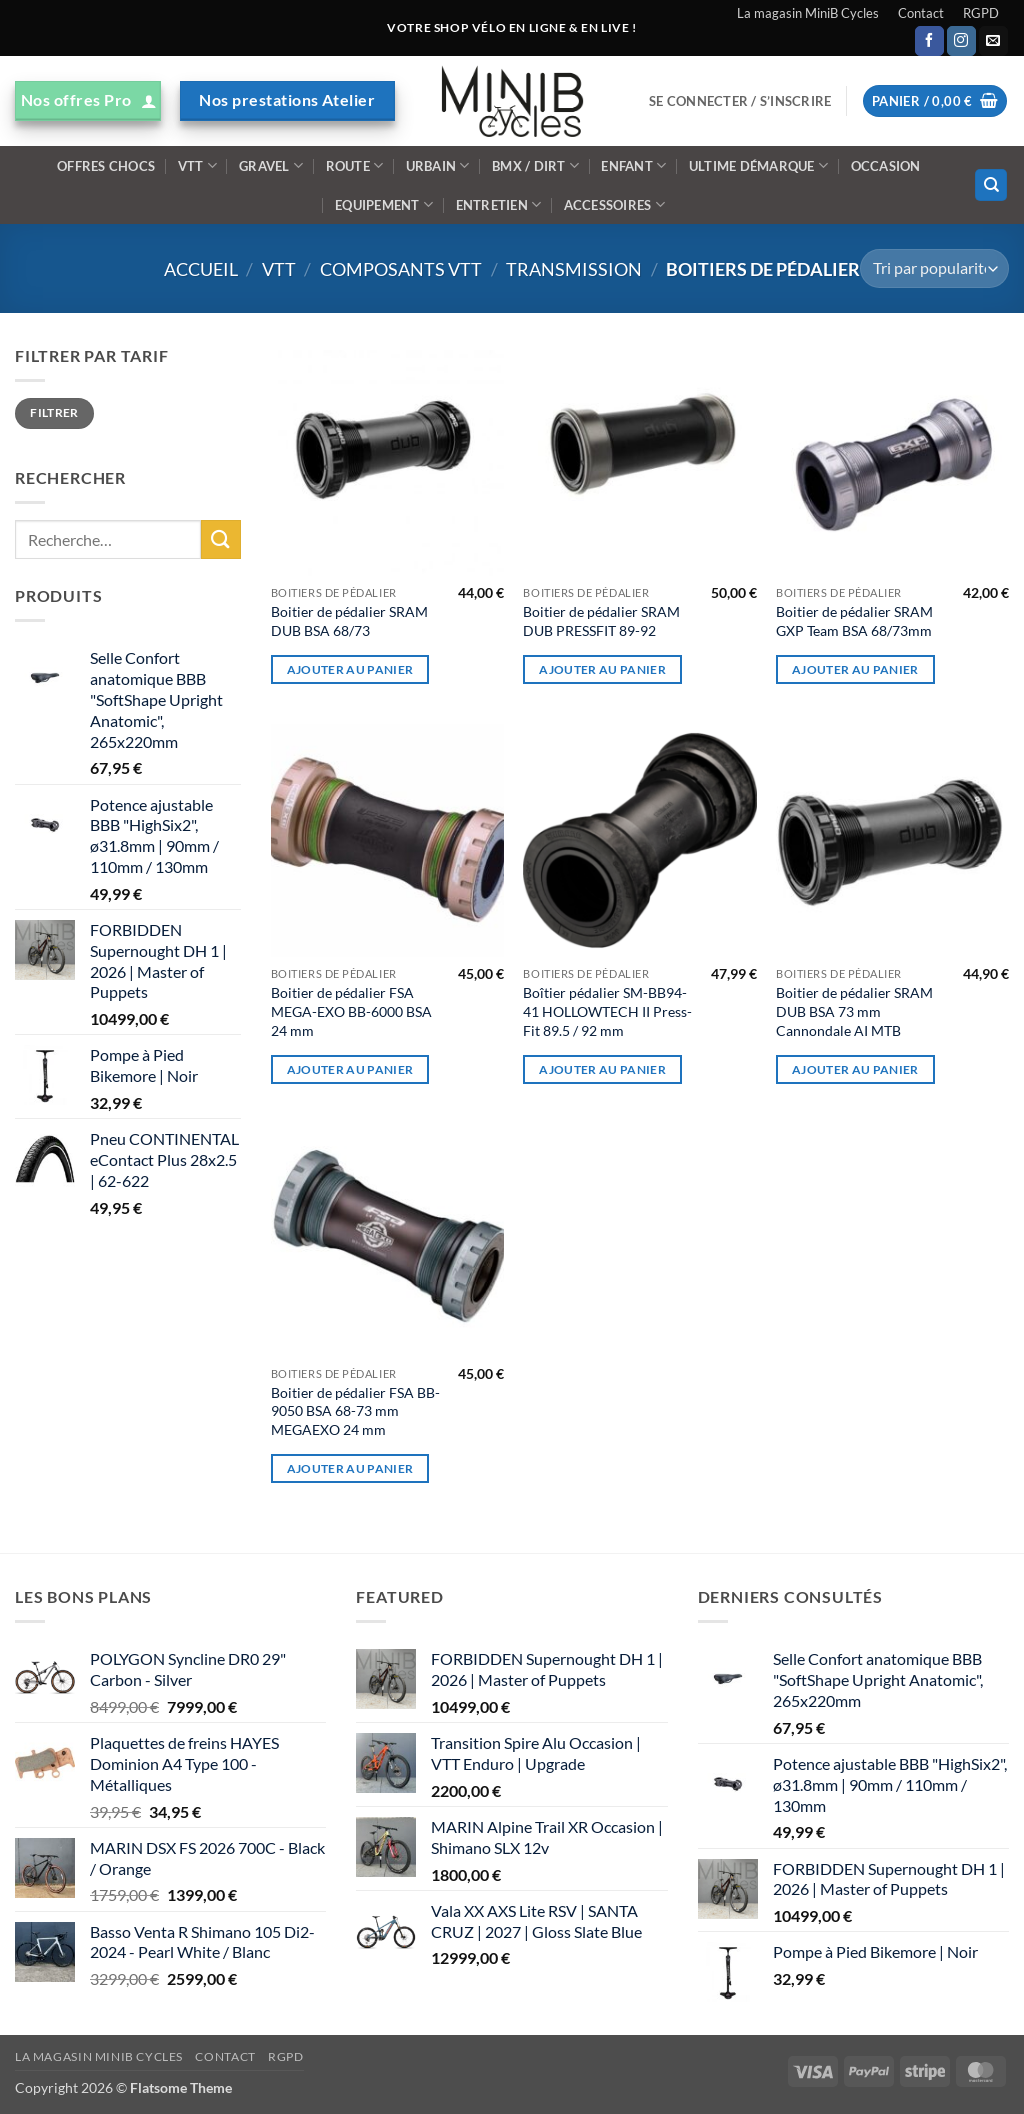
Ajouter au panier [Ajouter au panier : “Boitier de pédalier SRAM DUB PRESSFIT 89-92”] (602, 669)
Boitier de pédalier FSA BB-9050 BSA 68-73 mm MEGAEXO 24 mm (355, 1411)
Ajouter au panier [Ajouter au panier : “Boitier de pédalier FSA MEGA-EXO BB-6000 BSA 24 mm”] (350, 1069)
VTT (197, 165)
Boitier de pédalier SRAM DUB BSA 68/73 (349, 621)
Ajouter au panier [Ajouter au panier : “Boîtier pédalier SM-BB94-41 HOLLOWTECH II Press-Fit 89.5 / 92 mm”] (602, 1069)
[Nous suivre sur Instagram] (961, 41)
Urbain (438, 165)
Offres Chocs (106, 166)
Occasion (886, 166)
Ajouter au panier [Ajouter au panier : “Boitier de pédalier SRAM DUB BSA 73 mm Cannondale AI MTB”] (855, 1069)
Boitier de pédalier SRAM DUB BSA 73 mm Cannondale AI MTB (854, 1011)
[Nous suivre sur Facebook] (929, 41)
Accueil (201, 269)
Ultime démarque (758, 165)
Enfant (633, 165)
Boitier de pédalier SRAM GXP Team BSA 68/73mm (854, 621)
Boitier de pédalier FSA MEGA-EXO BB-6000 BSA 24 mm (351, 1011)
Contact (921, 13)
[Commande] (934, 268)
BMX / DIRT (535, 165)
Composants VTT (401, 269)
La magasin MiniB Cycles (808, 13)
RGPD (981, 13)
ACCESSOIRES (614, 204)
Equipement (384, 204)
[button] (740, 101)
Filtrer (54, 412)
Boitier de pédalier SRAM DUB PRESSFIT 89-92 (601, 621)
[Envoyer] (221, 539)
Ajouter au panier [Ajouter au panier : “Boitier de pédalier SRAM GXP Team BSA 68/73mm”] (855, 669)
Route (355, 165)
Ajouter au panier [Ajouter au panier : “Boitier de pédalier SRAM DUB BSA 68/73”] (350, 669)
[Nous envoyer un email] (993, 41)
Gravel (271, 165)
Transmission (574, 269)
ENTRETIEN (499, 204)
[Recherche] (991, 185)
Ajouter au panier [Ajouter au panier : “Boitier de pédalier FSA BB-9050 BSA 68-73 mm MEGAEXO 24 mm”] (350, 1468)
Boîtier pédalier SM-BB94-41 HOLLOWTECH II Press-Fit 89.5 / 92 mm (607, 1011)
